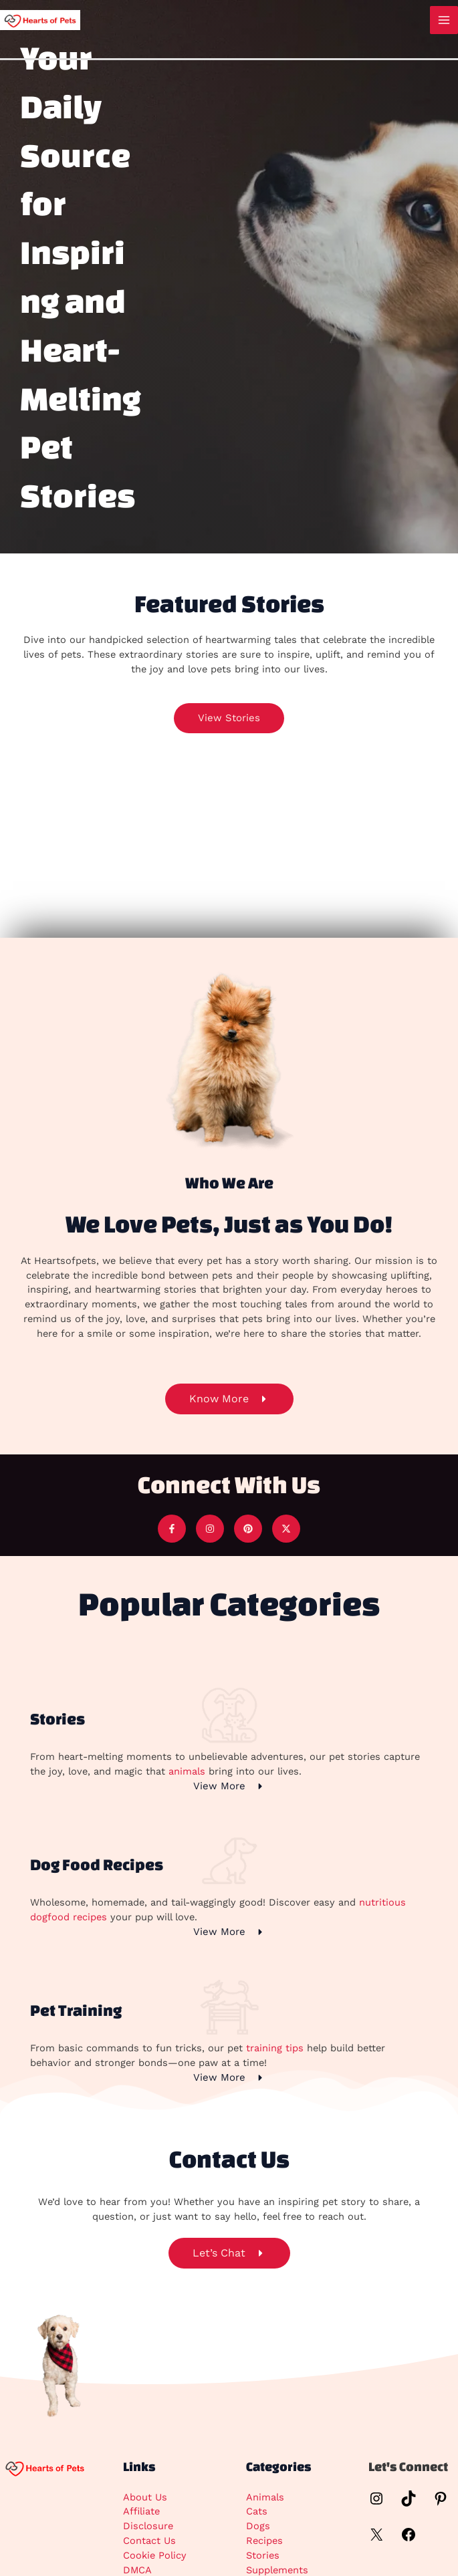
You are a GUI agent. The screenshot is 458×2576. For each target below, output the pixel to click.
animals (186, 1771)
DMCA (137, 2570)
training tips (275, 2048)
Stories (262, 2555)
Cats (256, 2511)
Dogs (258, 2526)
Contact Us (149, 2541)
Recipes (264, 2541)
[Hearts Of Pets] (40, 19)
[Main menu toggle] (444, 20)
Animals (265, 2497)
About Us (145, 2497)
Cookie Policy (155, 2555)
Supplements (277, 2570)
